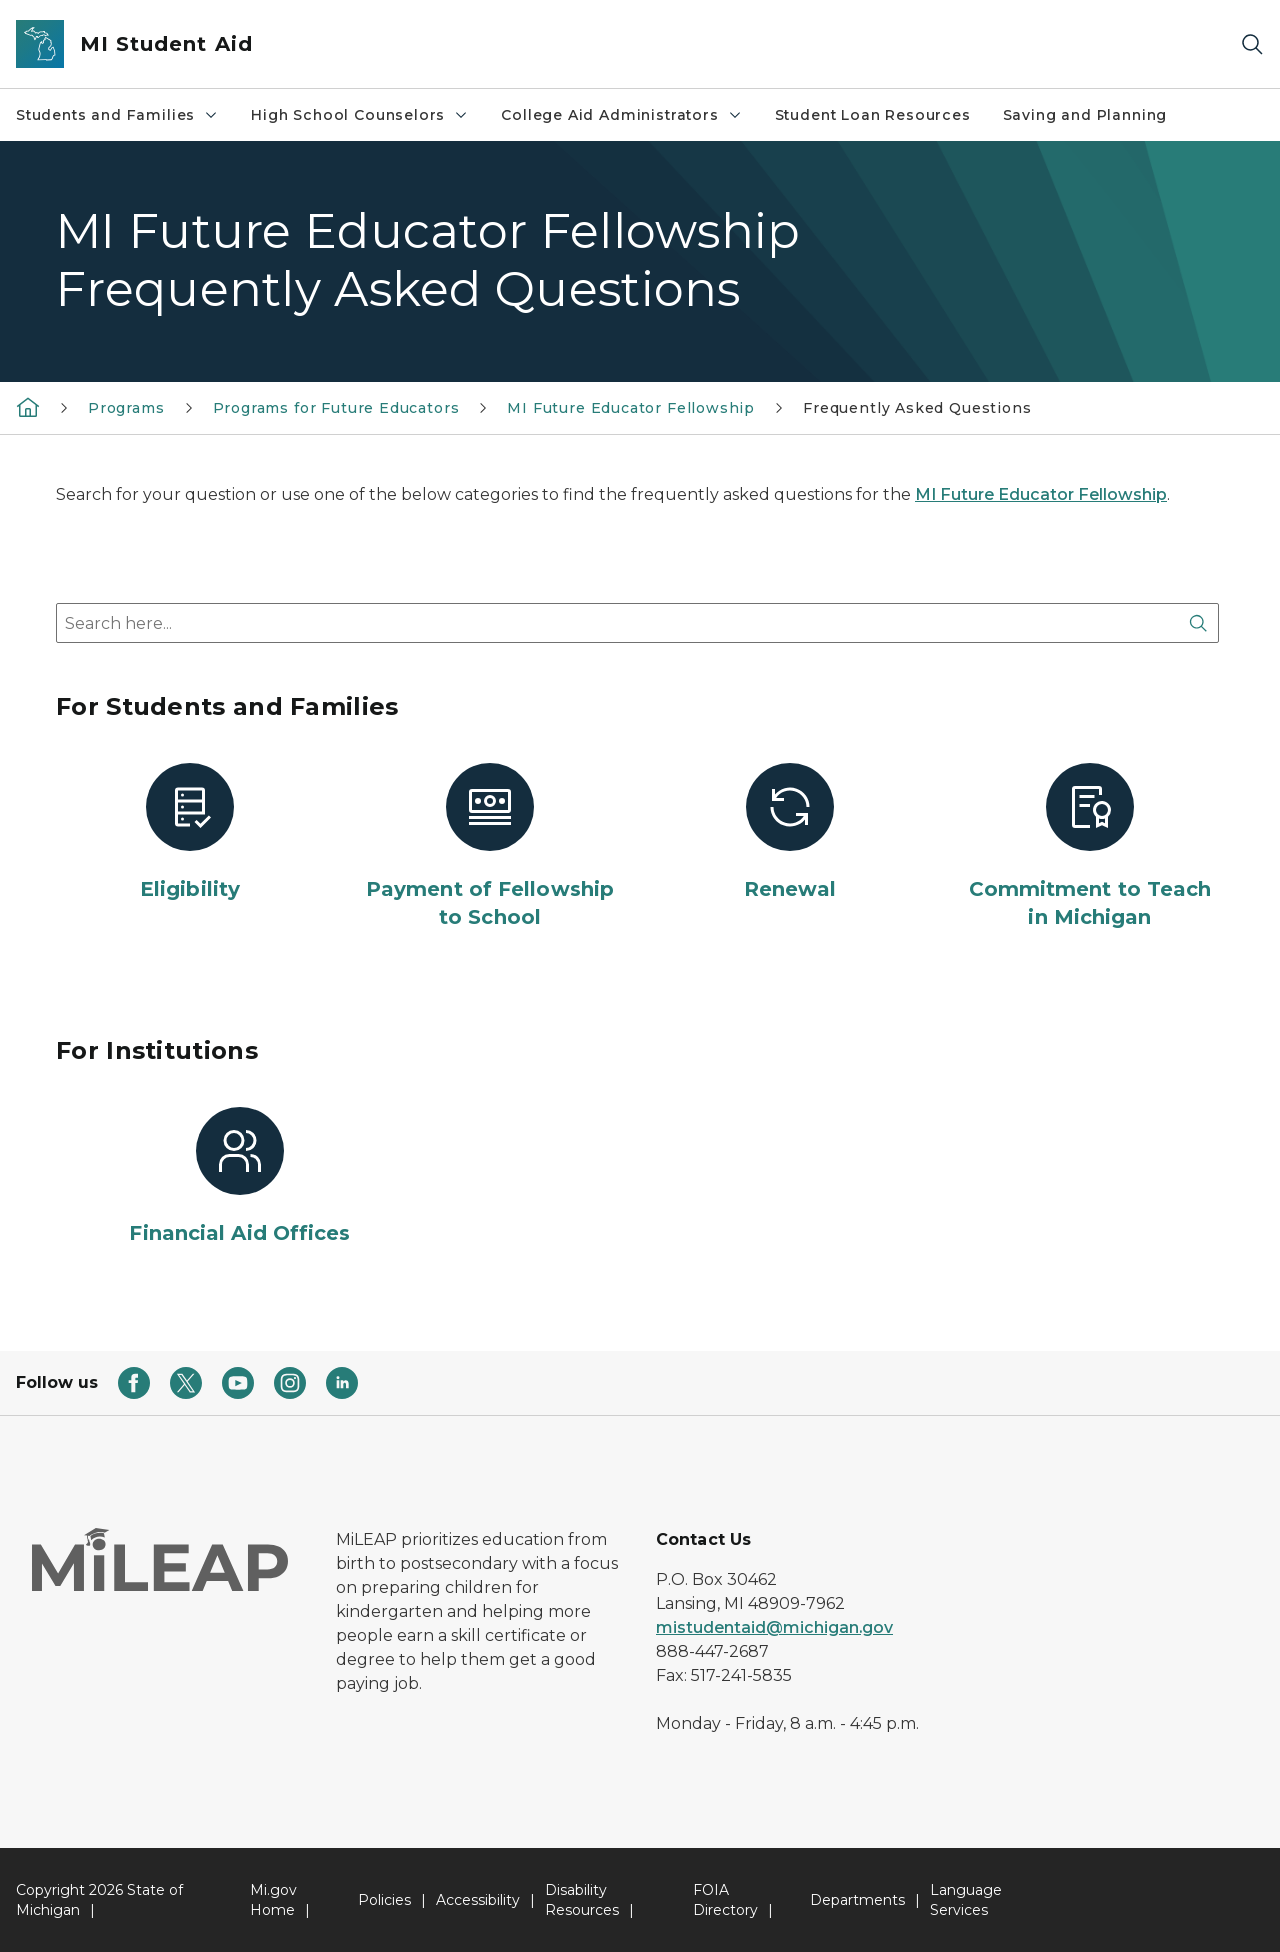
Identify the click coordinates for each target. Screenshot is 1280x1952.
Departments (857, 1900)
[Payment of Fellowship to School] (490, 847)
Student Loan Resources (873, 115)
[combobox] (637, 623)
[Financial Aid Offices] (240, 1177)
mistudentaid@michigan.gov (774, 1627)
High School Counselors (360, 115)
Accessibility (478, 1900)
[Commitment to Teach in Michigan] (1090, 847)
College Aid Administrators (621, 115)
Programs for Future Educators (336, 408)
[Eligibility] (190, 833)
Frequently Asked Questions (917, 408)
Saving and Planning (1085, 115)
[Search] (1252, 44)
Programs (126, 408)
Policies (384, 1900)
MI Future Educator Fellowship (631, 408)
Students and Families (117, 115)
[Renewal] (790, 833)
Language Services (966, 1900)
